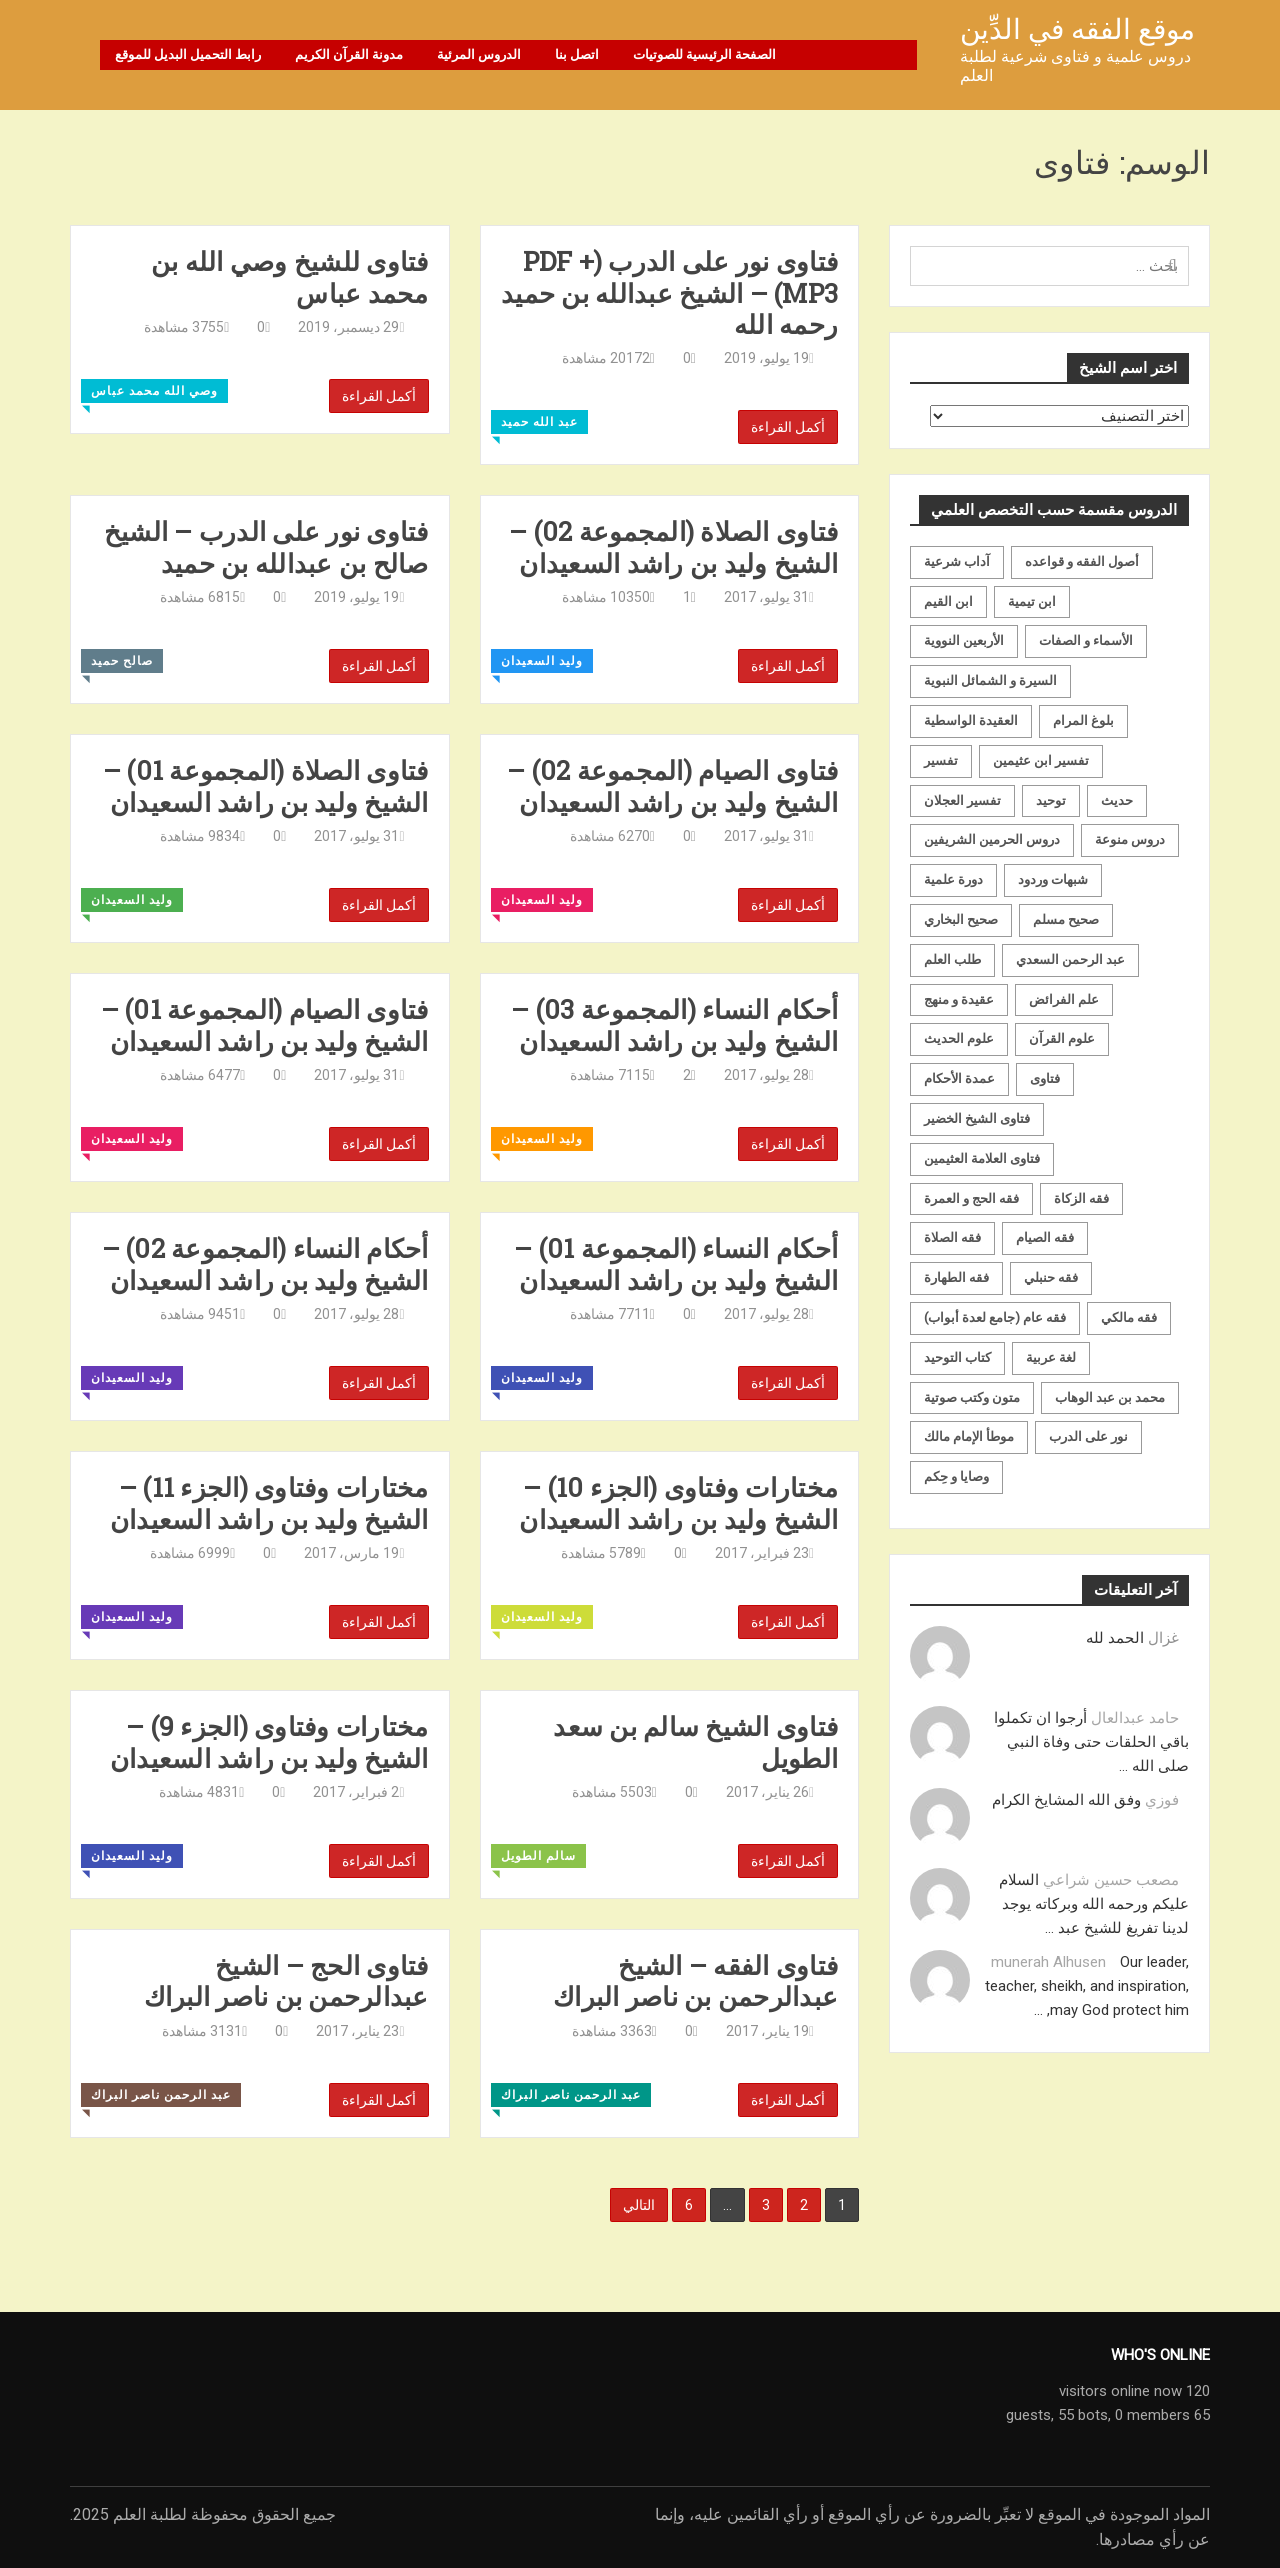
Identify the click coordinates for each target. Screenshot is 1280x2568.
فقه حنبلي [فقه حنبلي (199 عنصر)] (1051, 1277)
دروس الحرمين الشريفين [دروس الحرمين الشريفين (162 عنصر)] (992, 839)
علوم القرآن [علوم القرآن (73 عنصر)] (1062, 1038)
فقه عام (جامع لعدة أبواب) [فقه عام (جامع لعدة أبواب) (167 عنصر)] (995, 1317)
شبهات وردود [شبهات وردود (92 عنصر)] (1053, 879)
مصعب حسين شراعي (1111, 1880)
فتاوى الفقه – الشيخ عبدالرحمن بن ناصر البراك (695, 1981)
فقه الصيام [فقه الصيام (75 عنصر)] (1045, 1237)
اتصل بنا (577, 54)
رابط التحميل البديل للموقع (188, 54)
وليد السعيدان (542, 661)
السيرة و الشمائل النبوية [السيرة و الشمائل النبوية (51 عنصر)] (990, 680)
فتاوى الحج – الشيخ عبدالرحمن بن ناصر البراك (286, 1981)
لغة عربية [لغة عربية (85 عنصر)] (1051, 1357)
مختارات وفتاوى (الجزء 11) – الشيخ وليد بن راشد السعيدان (269, 1503)
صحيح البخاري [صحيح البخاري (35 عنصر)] (961, 919)
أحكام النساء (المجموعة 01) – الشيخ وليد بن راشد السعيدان (676, 1264)
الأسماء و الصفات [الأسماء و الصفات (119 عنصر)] (1086, 640)
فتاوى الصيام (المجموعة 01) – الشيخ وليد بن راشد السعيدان (265, 1025)
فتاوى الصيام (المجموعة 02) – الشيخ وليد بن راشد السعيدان (672, 786)
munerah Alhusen (1048, 1962)
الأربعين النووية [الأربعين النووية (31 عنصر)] (964, 640)
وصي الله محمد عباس (154, 391)
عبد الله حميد (539, 422)
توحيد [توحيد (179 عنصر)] (1051, 800)
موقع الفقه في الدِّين (1077, 29)
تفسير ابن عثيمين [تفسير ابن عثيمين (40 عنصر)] (1041, 760)
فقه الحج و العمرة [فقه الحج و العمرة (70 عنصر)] (971, 1198)
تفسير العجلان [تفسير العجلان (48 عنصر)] (962, 800)
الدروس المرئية (479, 54)
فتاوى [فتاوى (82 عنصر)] (1045, 1078)
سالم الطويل (538, 1856)
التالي (639, 2205)
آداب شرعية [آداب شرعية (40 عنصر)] (957, 561)
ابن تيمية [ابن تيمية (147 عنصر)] (1032, 601)
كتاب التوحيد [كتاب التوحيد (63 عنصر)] (957, 1357)
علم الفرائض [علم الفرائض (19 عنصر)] (1064, 999)
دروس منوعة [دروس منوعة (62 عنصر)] (1130, 839)
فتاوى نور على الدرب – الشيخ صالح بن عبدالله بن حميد (266, 547)
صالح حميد (122, 661)
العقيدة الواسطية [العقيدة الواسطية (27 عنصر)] (971, 720)
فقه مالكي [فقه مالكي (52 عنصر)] (1129, 1317)
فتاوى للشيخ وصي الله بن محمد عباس (290, 277)
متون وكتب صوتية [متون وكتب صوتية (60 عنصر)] (972, 1397)
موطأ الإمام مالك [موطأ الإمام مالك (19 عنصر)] (969, 1436)
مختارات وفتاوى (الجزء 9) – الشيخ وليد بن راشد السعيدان (269, 1742)
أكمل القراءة (379, 396)
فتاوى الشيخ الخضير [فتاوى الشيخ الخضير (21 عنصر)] (977, 1118)
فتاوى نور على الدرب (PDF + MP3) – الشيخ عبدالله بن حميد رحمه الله (669, 293)
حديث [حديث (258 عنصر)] (1117, 800)
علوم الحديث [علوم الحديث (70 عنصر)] (959, 1038)
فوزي (1162, 1800)
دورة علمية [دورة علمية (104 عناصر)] (953, 879)
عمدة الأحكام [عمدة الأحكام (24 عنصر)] (959, 1078)
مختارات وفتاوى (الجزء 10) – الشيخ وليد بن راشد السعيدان (678, 1503)
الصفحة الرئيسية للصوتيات (704, 54)
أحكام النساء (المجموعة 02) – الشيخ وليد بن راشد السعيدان (265, 1264)
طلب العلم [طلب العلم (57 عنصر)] (952, 959)
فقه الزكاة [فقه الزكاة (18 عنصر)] (1081, 1198)
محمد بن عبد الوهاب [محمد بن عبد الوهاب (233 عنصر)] (1110, 1397)
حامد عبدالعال (1135, 1718)
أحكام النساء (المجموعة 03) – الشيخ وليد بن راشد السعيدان (674, 1025)
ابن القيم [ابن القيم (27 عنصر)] (948, 601)
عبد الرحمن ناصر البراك (161, 2095)
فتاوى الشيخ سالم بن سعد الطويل (695, 1742)
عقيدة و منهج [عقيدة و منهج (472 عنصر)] (959, 999)
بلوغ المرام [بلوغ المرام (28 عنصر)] (1083, 720)
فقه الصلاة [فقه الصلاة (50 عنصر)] (952, 1237)
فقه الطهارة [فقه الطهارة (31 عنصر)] (956, 1277)
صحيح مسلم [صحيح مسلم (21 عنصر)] (1066, 919)
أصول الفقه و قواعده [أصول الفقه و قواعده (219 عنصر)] (1082, 561)
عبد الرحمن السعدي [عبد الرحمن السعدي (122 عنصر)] (1070, 959)
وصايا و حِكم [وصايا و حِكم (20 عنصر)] (956, 1476)
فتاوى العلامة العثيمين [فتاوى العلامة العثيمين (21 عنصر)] (982, 1158)
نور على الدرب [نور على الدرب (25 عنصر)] (1088, 1436)
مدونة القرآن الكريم (349, 54)
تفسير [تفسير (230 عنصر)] (941, 760)
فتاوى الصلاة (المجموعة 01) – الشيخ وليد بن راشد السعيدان (266, 786)
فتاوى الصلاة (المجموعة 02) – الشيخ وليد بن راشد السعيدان (673, 547)
